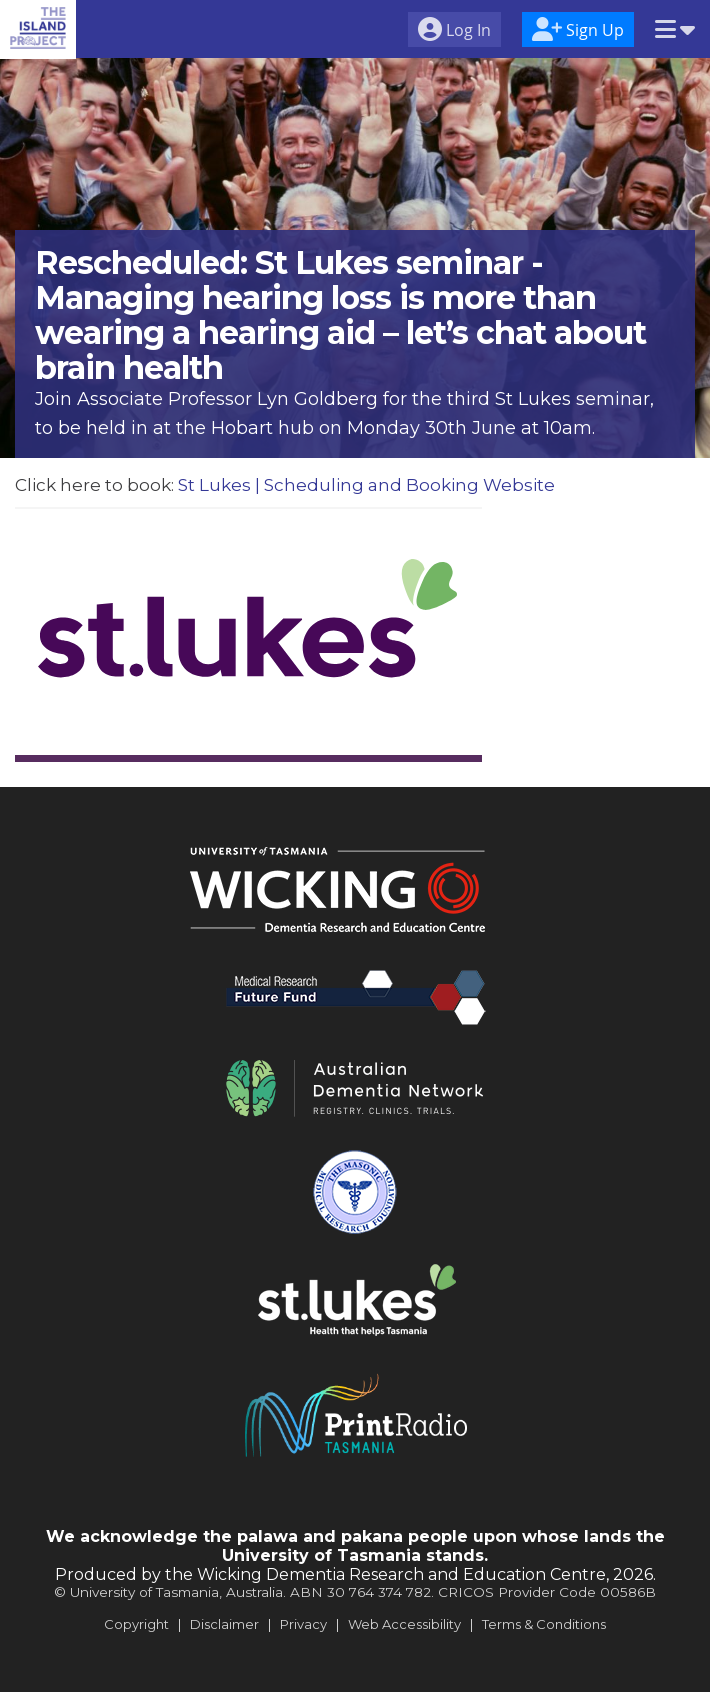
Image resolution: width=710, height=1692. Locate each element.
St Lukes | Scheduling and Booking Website (366, 485)
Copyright (136, 1624)
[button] (675, 31)
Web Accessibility (404, 1624)
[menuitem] (454, 32)
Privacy (303, 1624)
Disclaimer (224, 1624)
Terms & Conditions (544, 1624)
